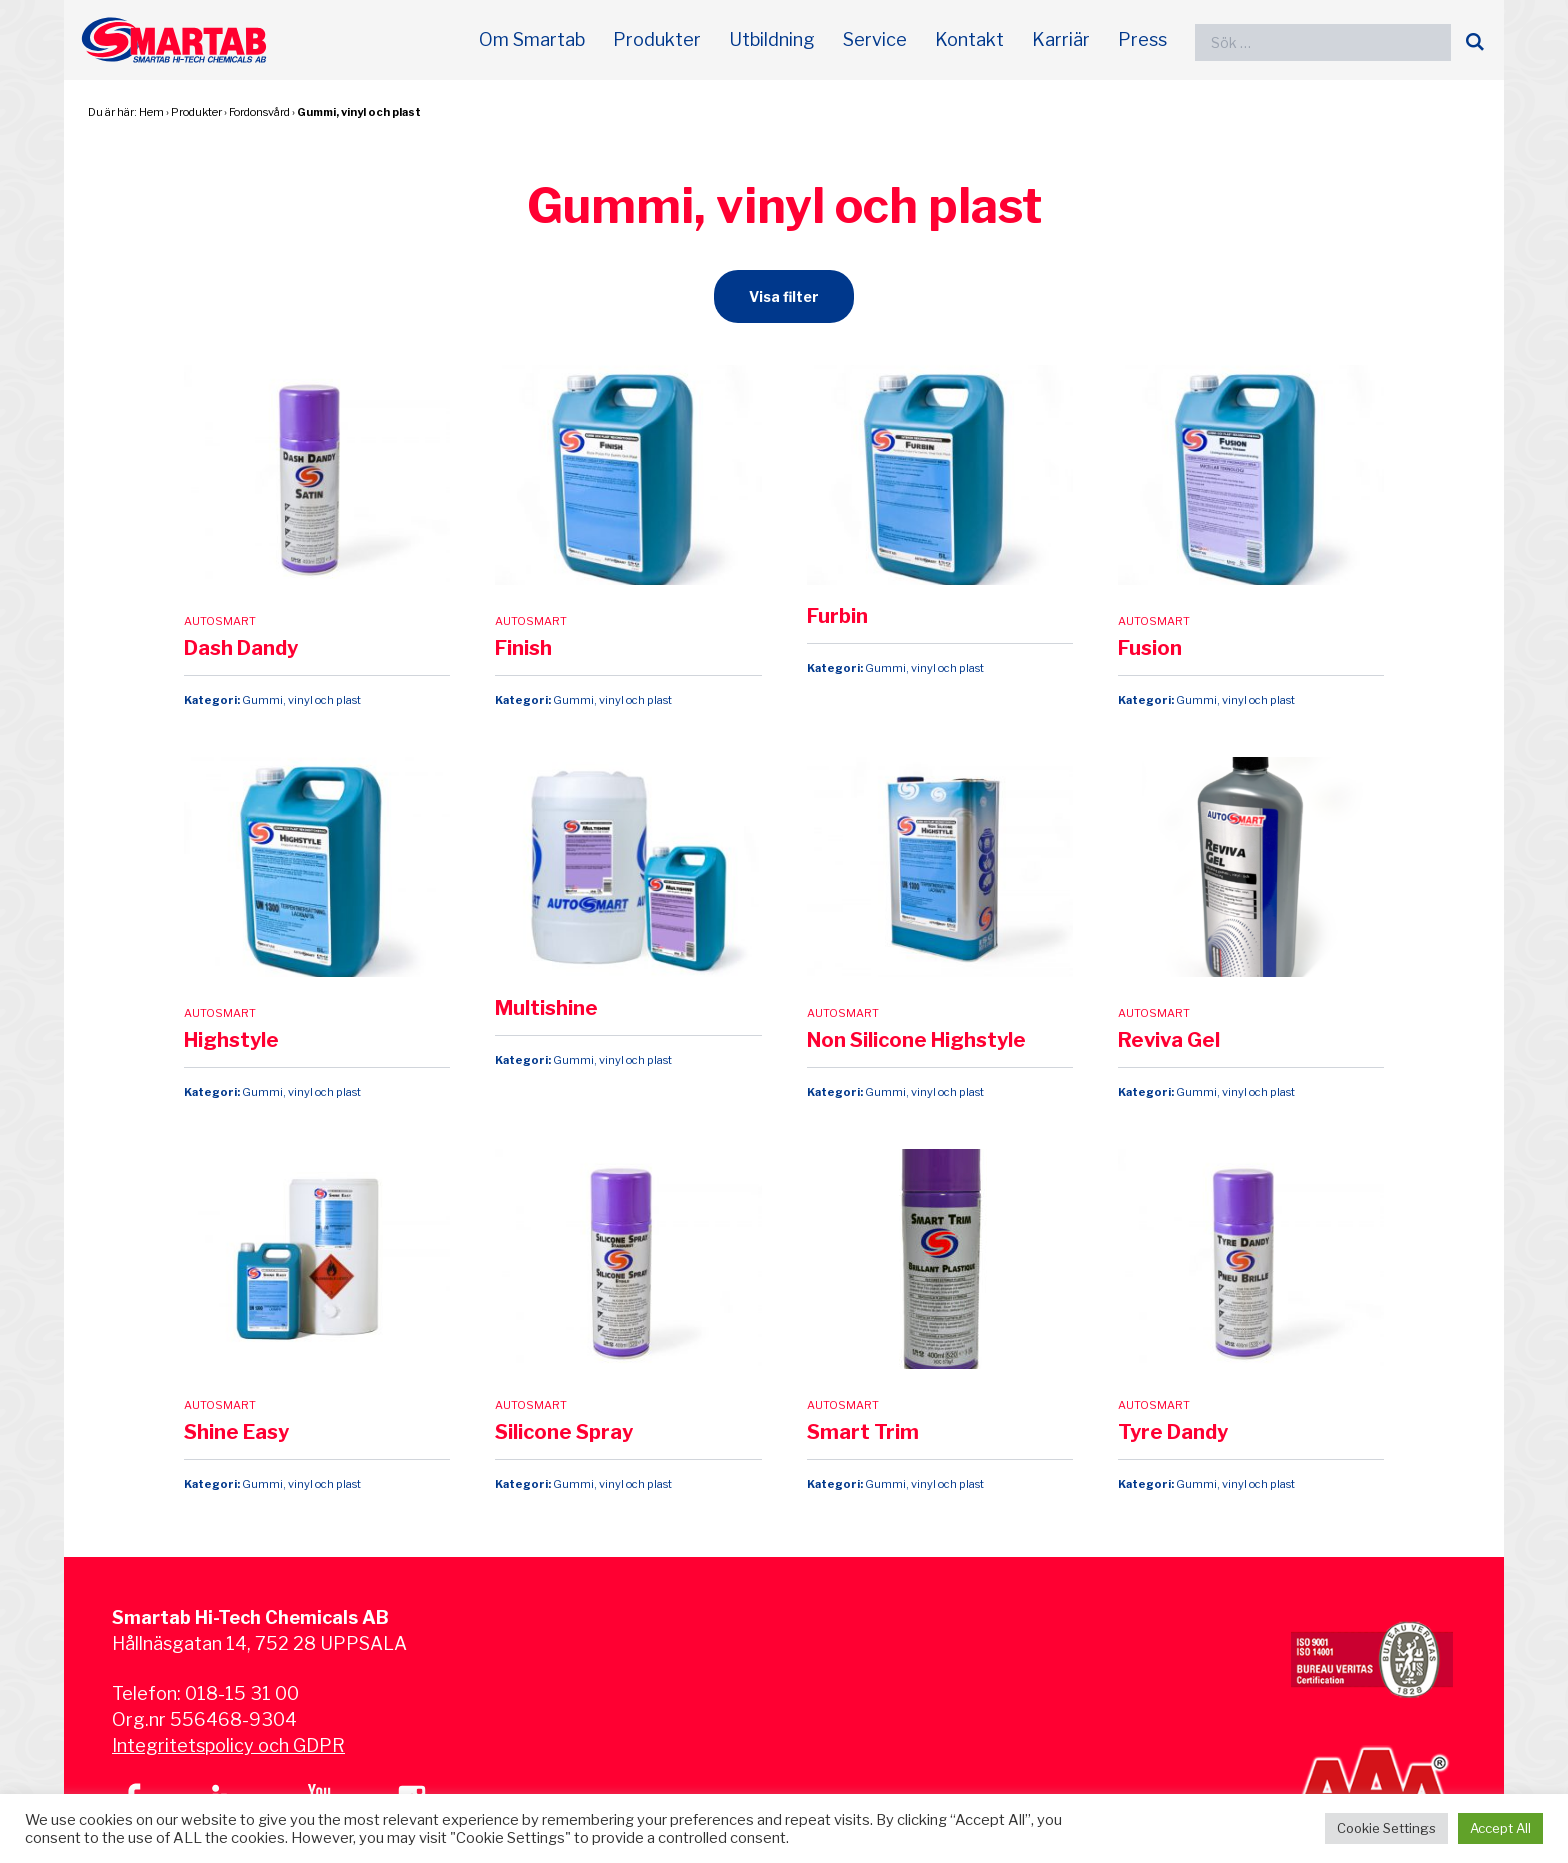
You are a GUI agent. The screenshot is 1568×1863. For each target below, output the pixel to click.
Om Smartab (532, 39)
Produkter (657, 39)
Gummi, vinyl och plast (359, 112)
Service (875, 39)
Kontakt (969, 39)
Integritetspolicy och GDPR (228, 1745)
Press (1142, 39)
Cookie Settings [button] (1386, 1828)
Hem (151, 112)
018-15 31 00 (242, 1693)
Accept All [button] (1500, 1828)
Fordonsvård (259, 112)
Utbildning (772, 39)
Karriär (1061, 39)
